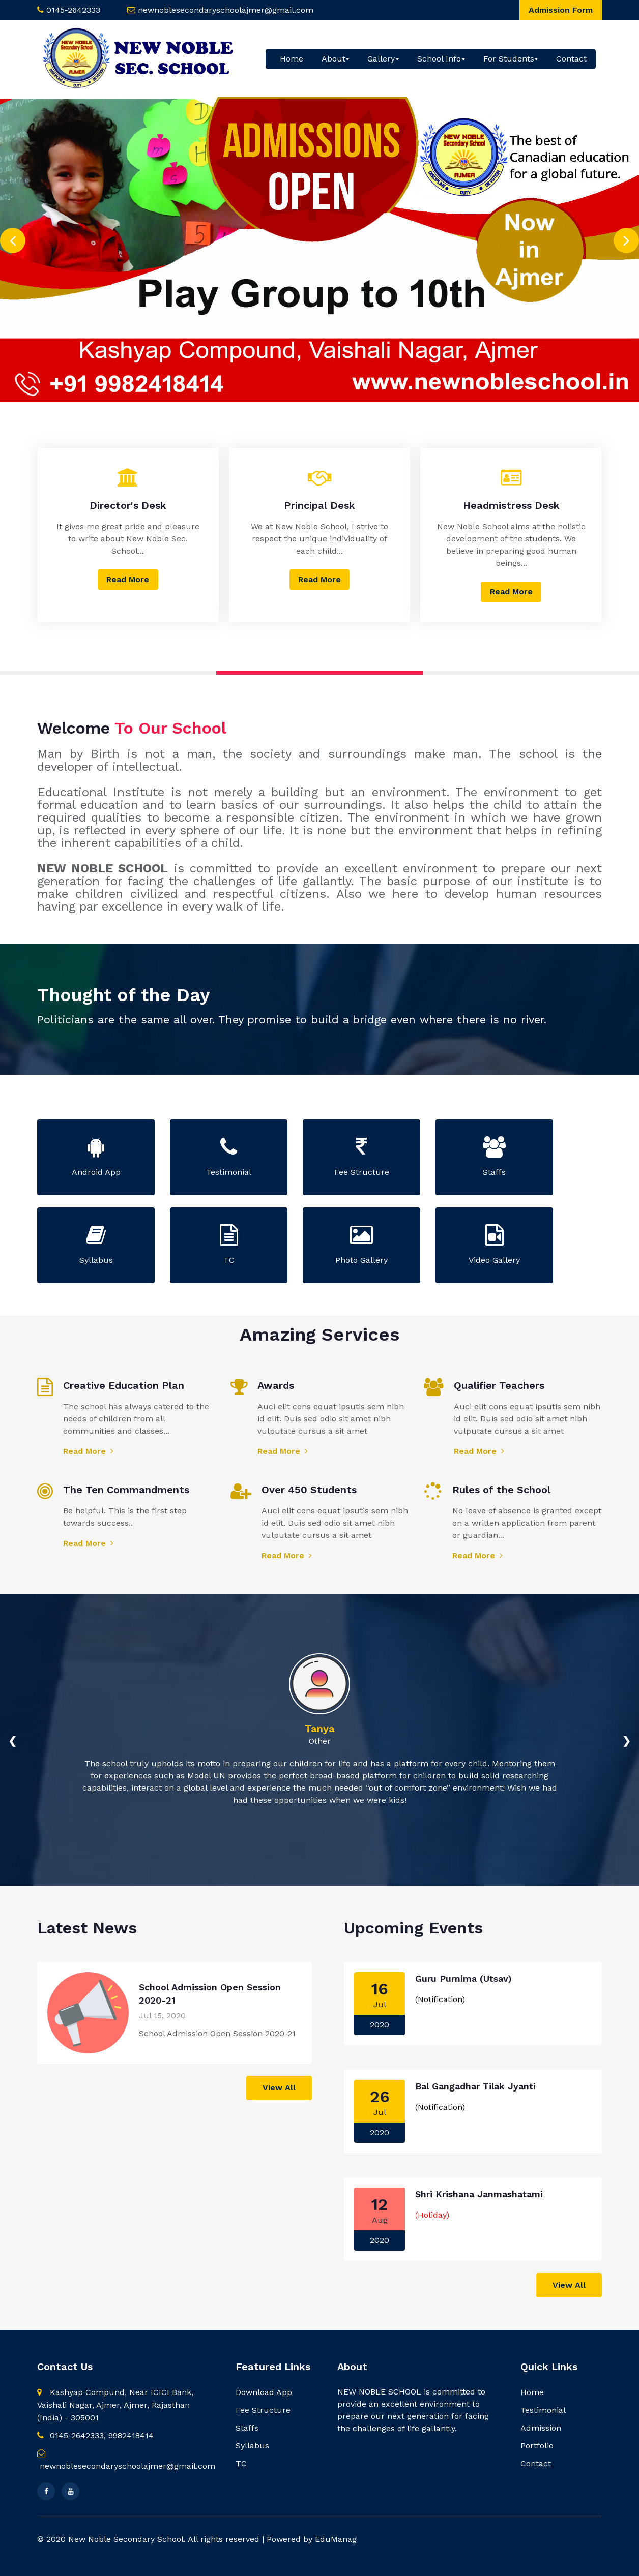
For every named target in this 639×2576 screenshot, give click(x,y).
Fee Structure (263, 2410)
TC (241, 2463)
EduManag (336, 2539)
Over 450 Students (309, 1489)
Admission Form (561, 10)
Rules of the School (501, 1489)
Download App (264, 2392)
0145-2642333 (73, 10)
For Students (508, 59)
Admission (540, 2428)
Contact (571, 59)
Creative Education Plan (123, 1385)
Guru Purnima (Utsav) (463, 1978)
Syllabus (252, 2445)
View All (279, 2088)
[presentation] (12, 237)
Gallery (381, 59)
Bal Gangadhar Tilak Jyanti (475, 2086)
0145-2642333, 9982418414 (95, 2435)
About (333, 59)
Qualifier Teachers (499, 1385)
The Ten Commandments (126, 1489)
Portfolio (537, 2445)
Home (291, 59)
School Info (439, 59)
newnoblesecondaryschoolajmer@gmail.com (225, 10)
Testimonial (543, 2410)
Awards (275, 1385)
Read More (127, 579)
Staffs (247, 2428)
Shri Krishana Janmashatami (479, 2194)
